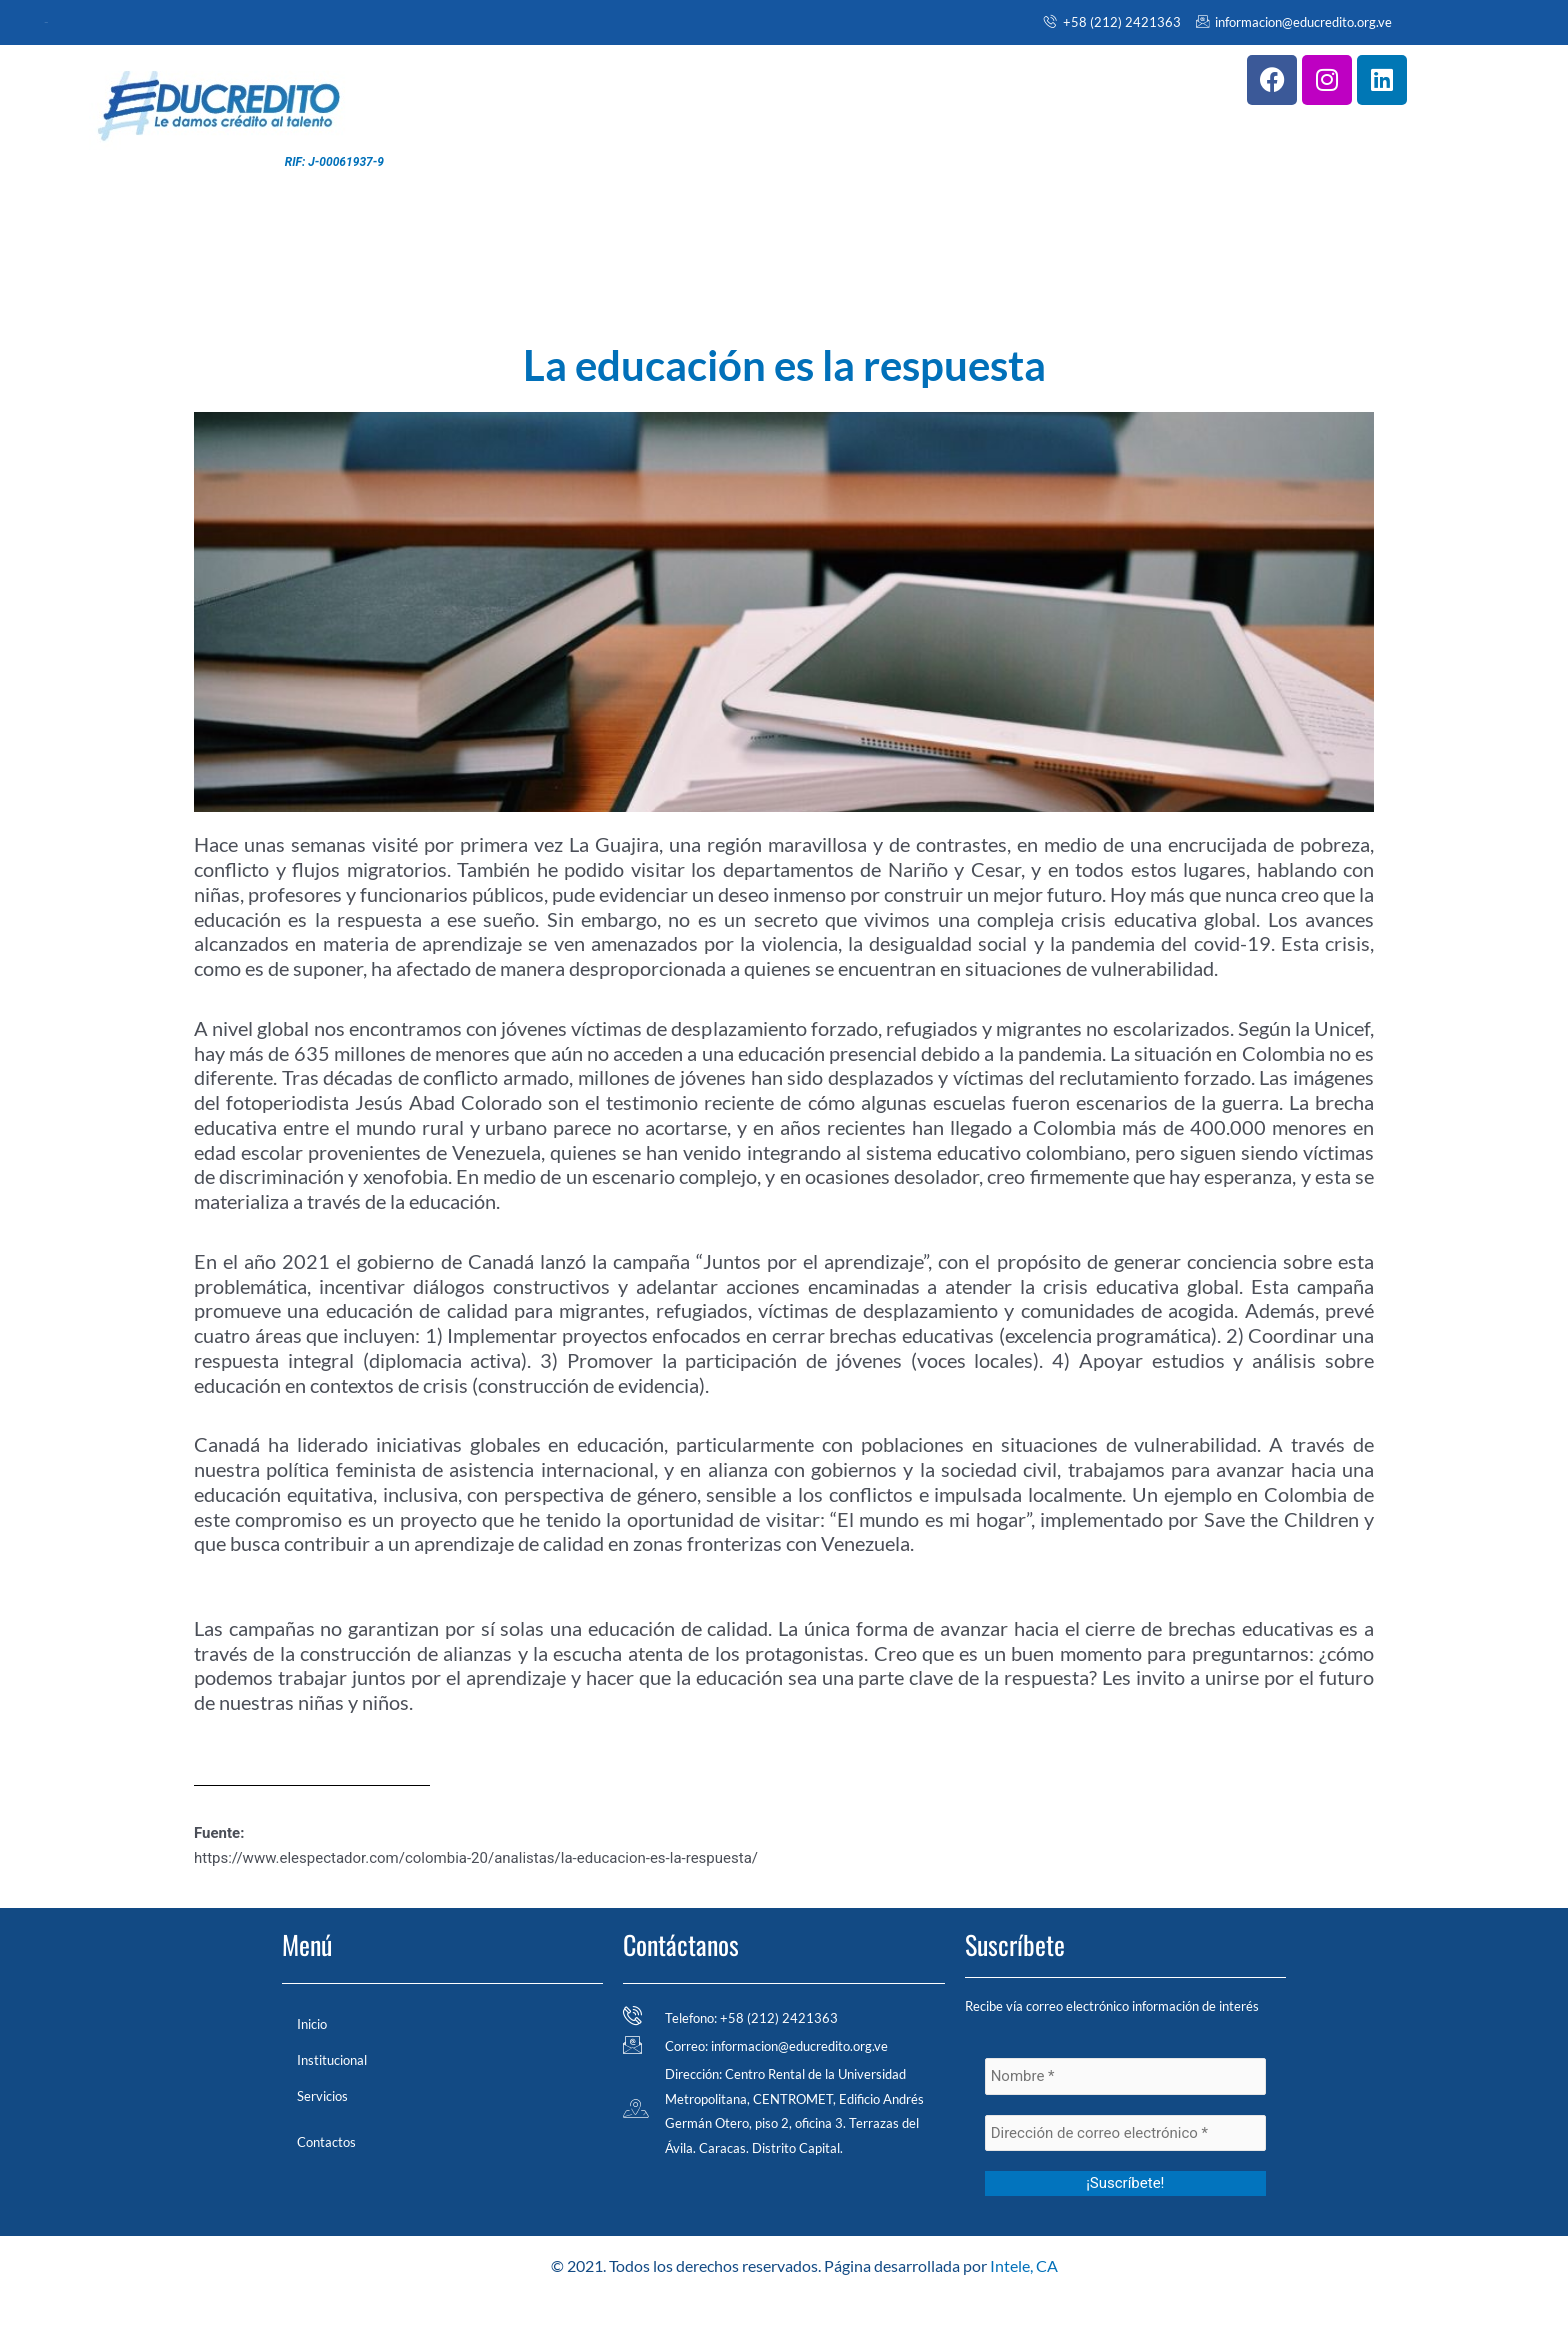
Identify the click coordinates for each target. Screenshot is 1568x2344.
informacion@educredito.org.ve (1294, 22)
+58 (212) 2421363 (1112, 22)
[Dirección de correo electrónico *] (1125, 2133)
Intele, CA (1024, 2265)
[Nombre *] (1125, 2076)
